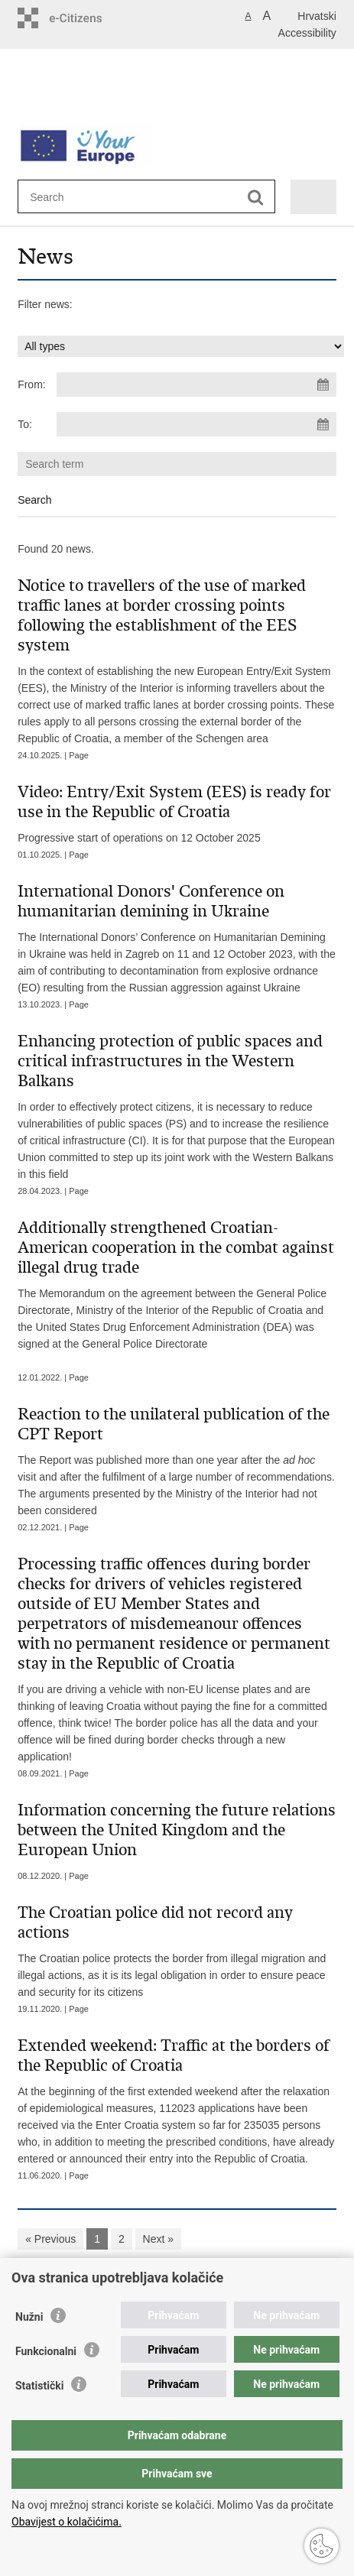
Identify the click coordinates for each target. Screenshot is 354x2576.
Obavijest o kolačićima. (66, 2522)
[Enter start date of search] (196, 384)
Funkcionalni (45, 2351)
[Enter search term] (85, 196)
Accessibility (307, 33)
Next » (158, 2239)
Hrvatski (316, 16)
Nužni (29, 2317)
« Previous (50, 2239)
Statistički (39, 2386)
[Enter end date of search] (196, 424)
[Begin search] (255, 197)
